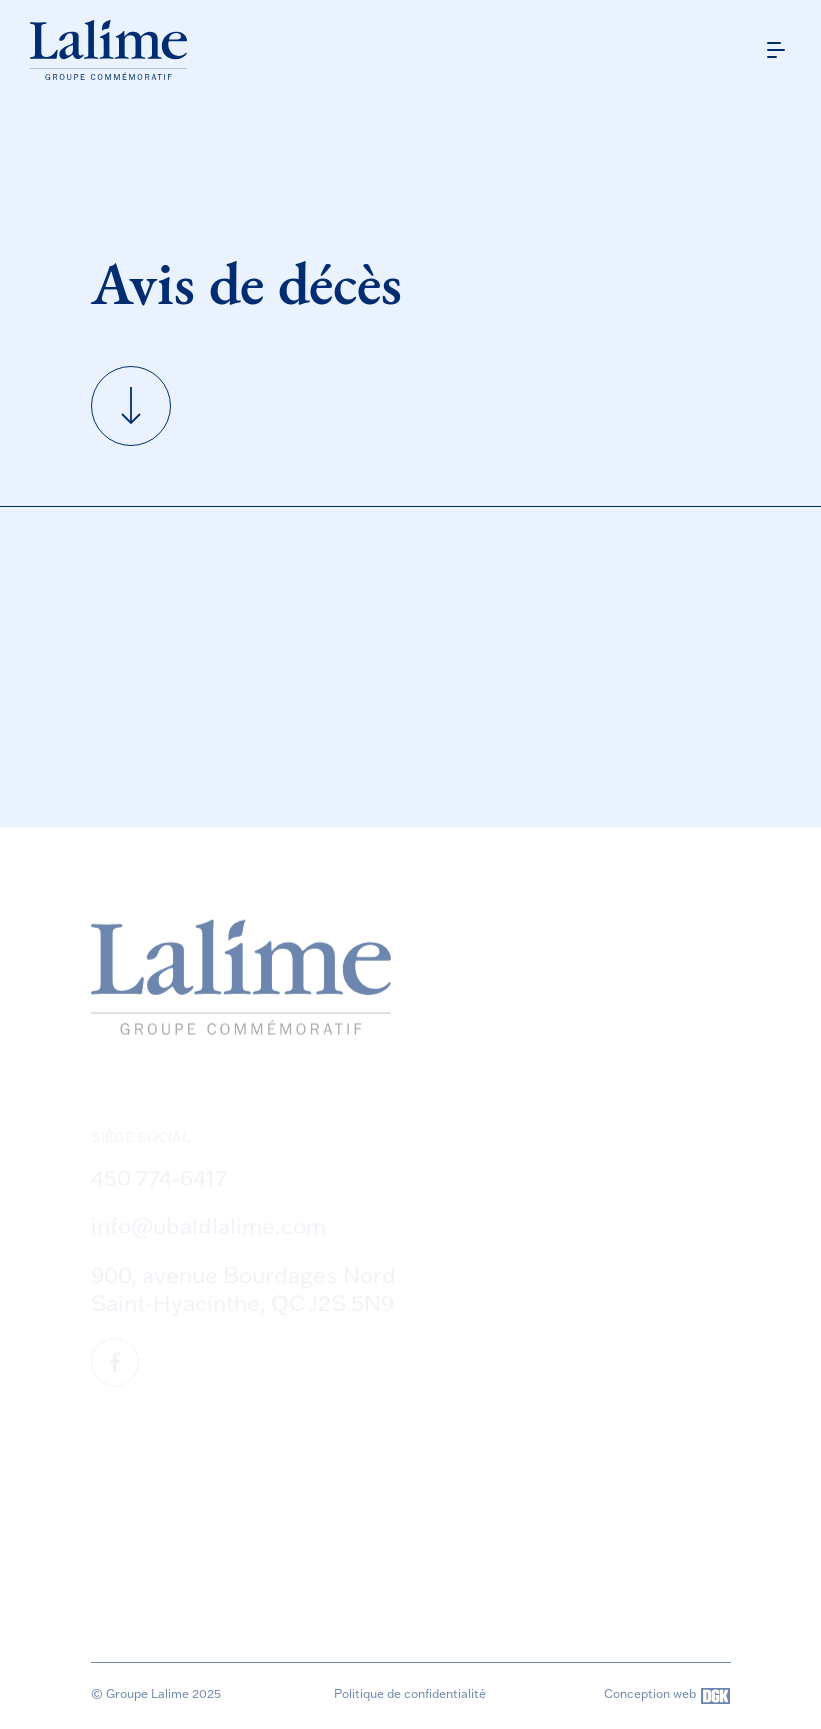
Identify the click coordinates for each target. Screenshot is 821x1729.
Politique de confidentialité (410, 1693)
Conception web (667, 1696)
